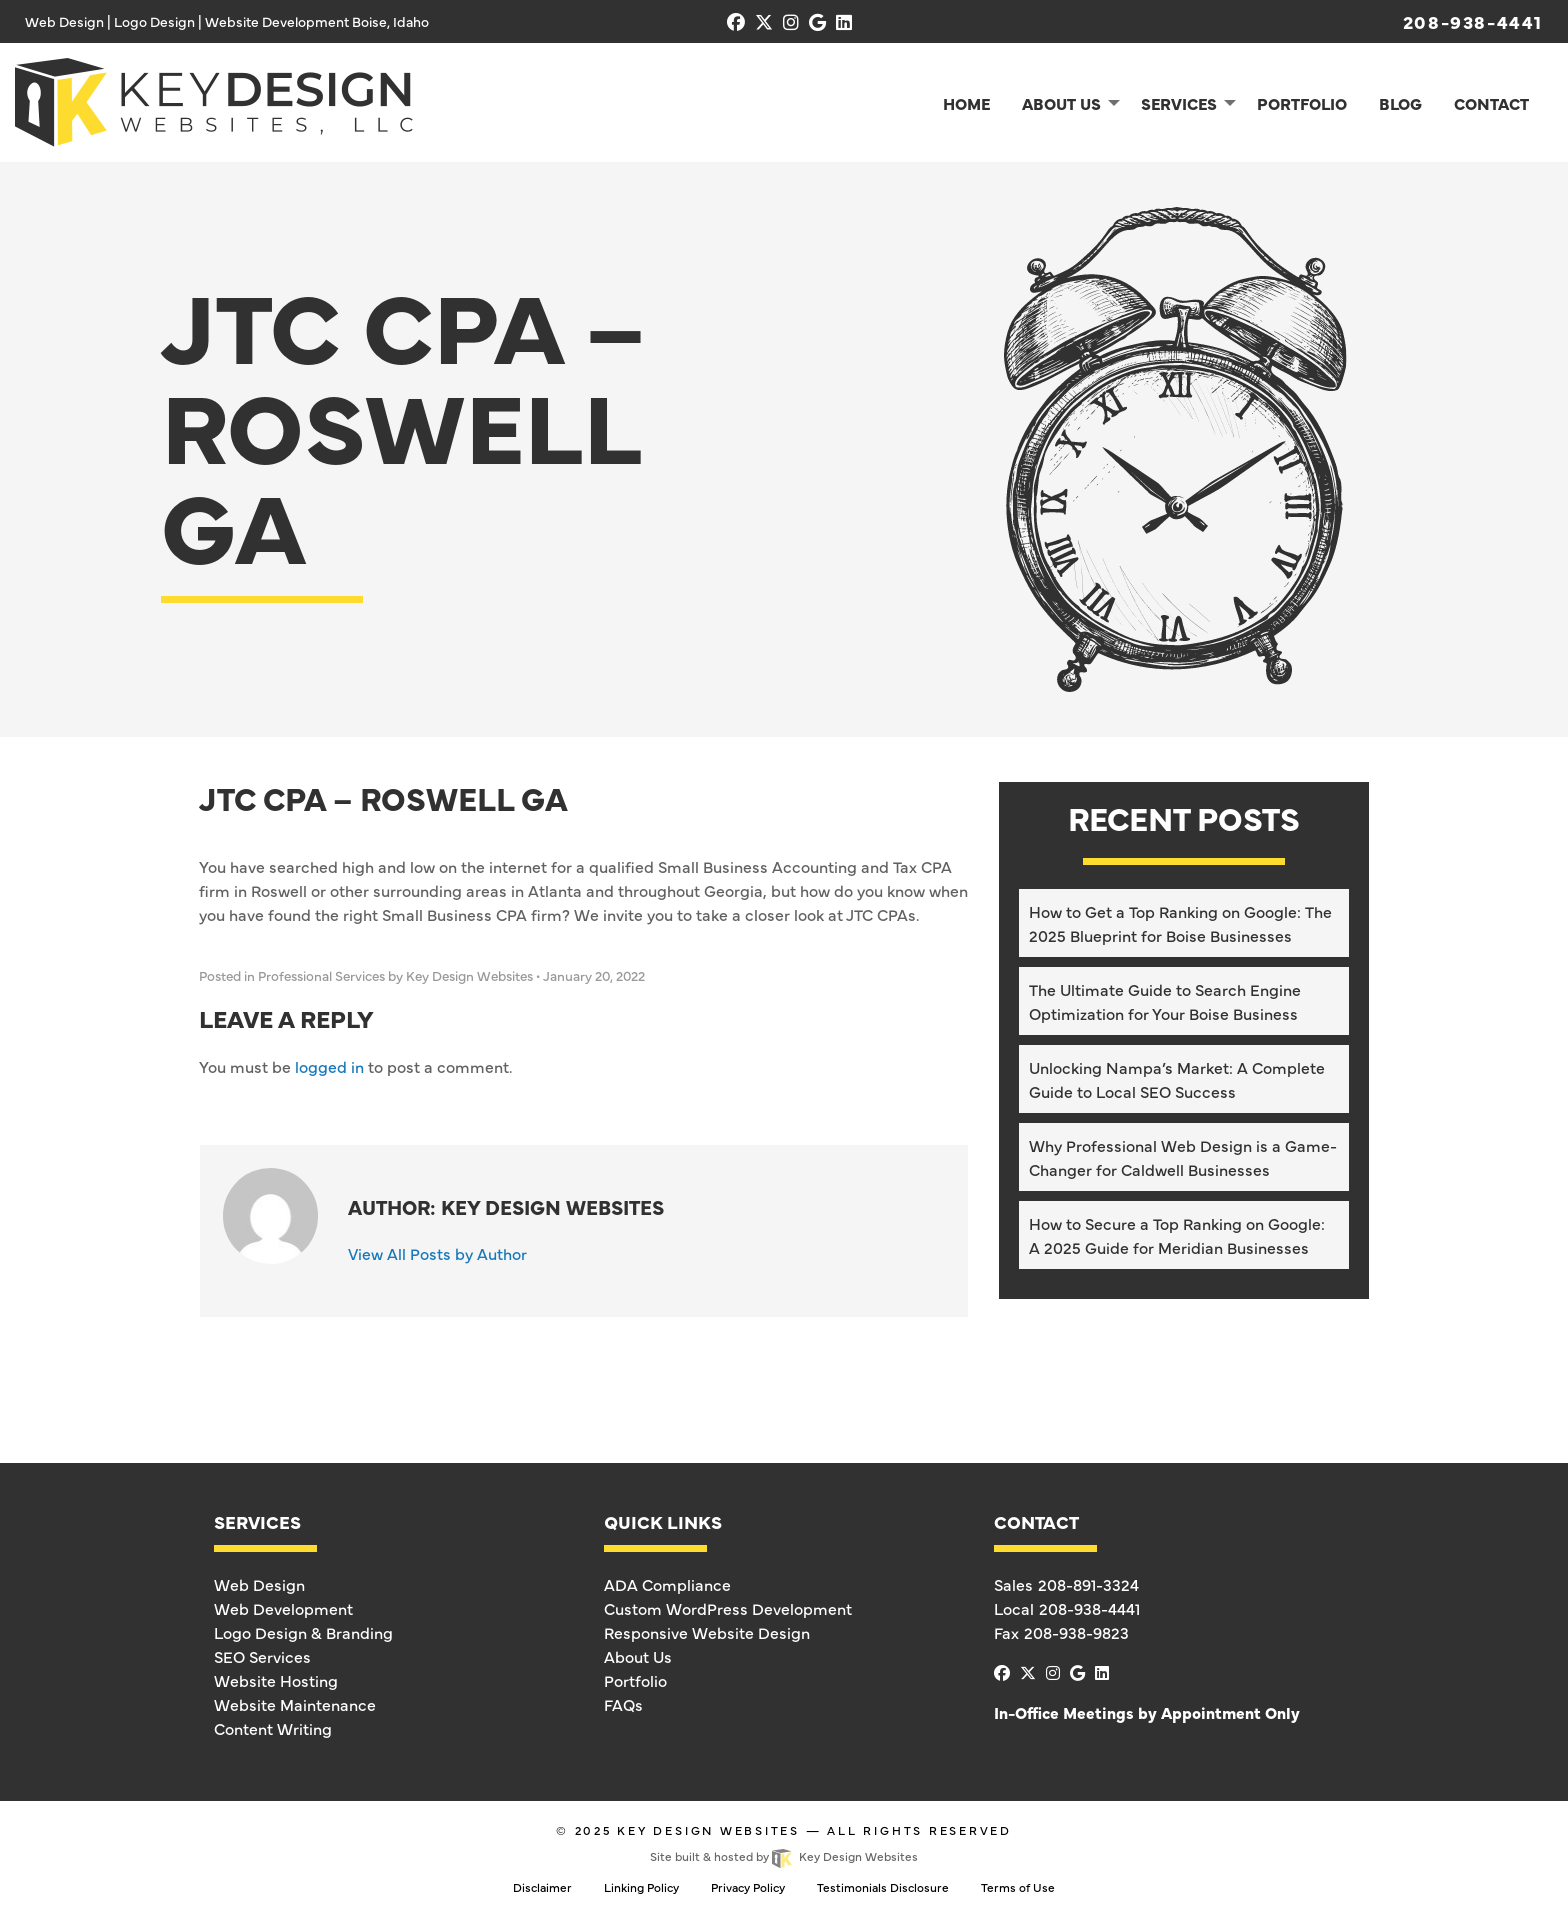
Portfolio (635, 1680)
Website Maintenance (295, 1704)
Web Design (259, 1584)
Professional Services (321, 975)
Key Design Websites (708, 1830)
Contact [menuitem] (1491, 103)
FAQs (623, 1704)
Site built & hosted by (783, 1856)
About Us (638, 1656)
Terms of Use (1018, 1887)
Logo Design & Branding (303, 1632)
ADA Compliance (667, 1584)
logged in (329, 1066)
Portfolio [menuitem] (1302, 103)
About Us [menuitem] (1061, 103)
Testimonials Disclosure (883, 1887)
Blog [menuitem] (1400, 103)
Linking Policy (641, 1887)
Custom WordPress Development (728, 1608)
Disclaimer (542, 1887)
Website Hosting (276, 1680)
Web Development (283, 1608)
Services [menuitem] (1179, 103)
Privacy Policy (748, 1887)
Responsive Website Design (707, 1632)
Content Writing (273, 1728)
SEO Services (262, 1656)
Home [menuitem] (966, 103)
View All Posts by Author (437, 1253)
